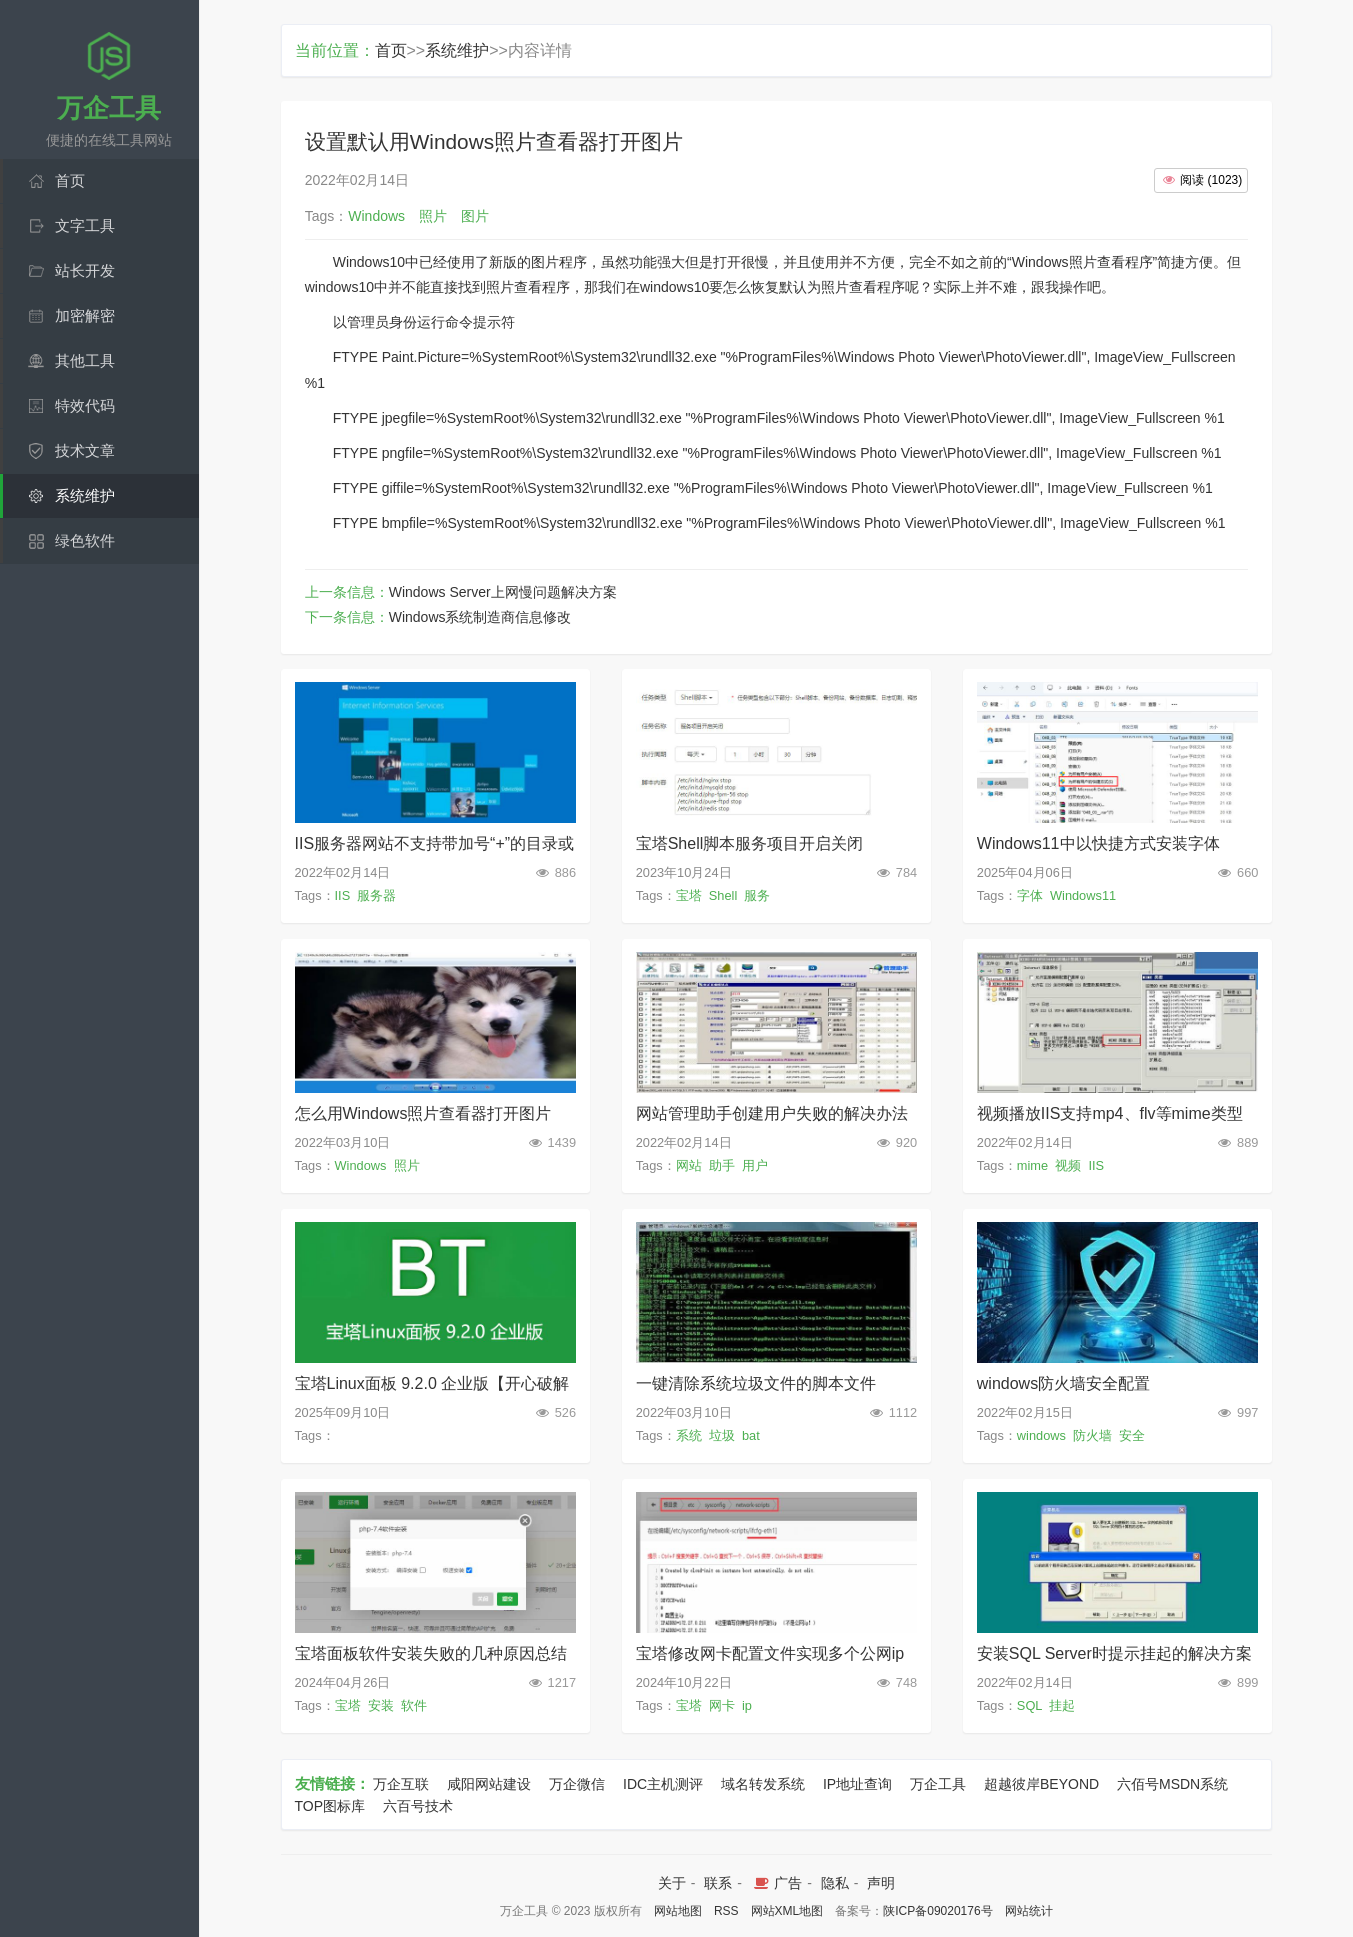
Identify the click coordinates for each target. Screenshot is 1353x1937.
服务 (757, 895)
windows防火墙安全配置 (1063, 1383)
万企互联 (401, 1784)
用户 (755, 1165)
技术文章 (85, 450)
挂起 (1062, 1705)
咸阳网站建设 (489, 1784)
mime (1032, 1165)
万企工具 (938, 1784)
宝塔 (689, 895)
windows (1041, 1435)
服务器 (376, 895)
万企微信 (577, 1784)
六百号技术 (418, 1806)
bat (751, 1435)
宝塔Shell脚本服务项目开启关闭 (750, 843)
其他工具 (85, 360)
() (1201, 180)
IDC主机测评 (663, 1784)
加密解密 (85, 315)
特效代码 (85, 405)
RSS (726, 1911)
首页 (70, 180)
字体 (1030, 895)
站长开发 (85, 270)
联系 (718, 1883)
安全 (1132, 1435)
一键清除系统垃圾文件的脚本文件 (756, 1383)
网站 (689, 1165)
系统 (689, 1435)
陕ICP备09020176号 (937, 1911)
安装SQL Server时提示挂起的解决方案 (1114, 1653)
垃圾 (722, 1435)
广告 (776, 1883)
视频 (1068, 1165)
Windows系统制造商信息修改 (480, 617)
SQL (1029, 1705)
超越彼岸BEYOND (1041, 1784)
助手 (722, 1165)
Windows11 (1083, 895)
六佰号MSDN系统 (1172, 1784)
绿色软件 (85, 540)
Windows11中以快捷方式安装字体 (1098, 843)
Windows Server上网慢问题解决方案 (503, 592)
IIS (343, 895)
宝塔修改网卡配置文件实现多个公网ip (770, 1653)
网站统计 (1029, 1911)
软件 (414, 1705)
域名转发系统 (763, 1784)
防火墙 (1092, 1435)
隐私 (835, 1883)
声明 (881, 1883)
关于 (672, 1883)
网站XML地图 (787, 1911)
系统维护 (85, 495)
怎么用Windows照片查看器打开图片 (423, 1113)
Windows (361, 1165)
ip (747, 1705)
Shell (723, 895)
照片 (407, 1165)
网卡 (722, 1705)
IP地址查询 (857, 1784)
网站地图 (678, 1911)
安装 (381, 1705)
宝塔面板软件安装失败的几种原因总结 (431, 1653)
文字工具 (85, 225)
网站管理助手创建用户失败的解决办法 (772, 1113)
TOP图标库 (330, 1806)
